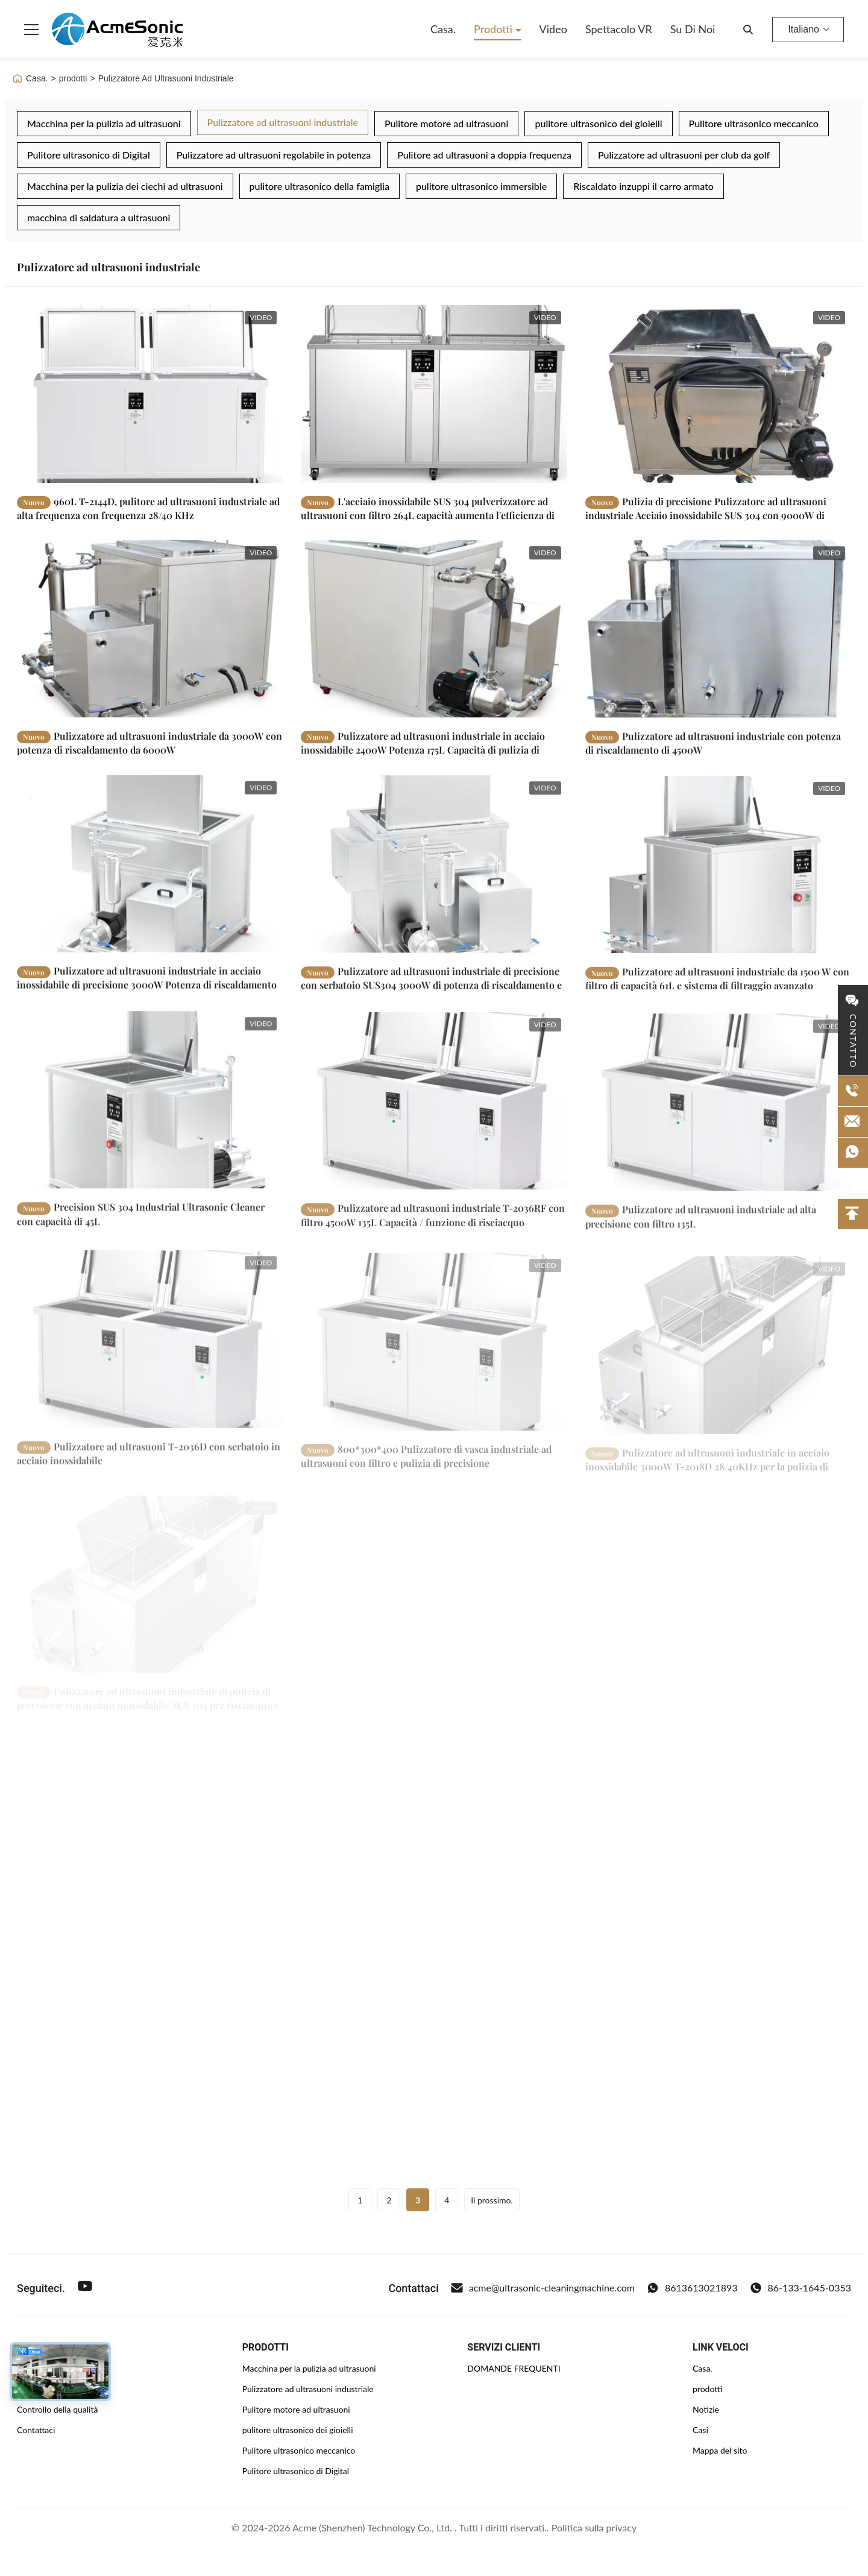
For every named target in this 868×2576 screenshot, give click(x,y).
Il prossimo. (492, 2200)
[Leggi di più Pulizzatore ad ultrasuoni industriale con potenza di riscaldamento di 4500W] (718, 639)
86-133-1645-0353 (800, 2288)
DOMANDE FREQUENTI (513, 2368)
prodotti (73, 78)
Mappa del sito (720, 2450)
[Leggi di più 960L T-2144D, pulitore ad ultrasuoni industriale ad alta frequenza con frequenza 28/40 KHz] (150, 393)
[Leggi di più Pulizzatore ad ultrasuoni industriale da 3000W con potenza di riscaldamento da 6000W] (150, 633)
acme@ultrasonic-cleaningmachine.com (543, 2288)
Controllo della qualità (57, 2409)
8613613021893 (692, 2288)
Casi (700, 2430)
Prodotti (494, 29)
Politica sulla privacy (594, 2527)
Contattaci (36, 2430)
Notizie (706, 2409)
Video (553, 29)
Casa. (443, 29)
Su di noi (692, 29)
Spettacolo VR (618, 29)
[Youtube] (85, 2287)
